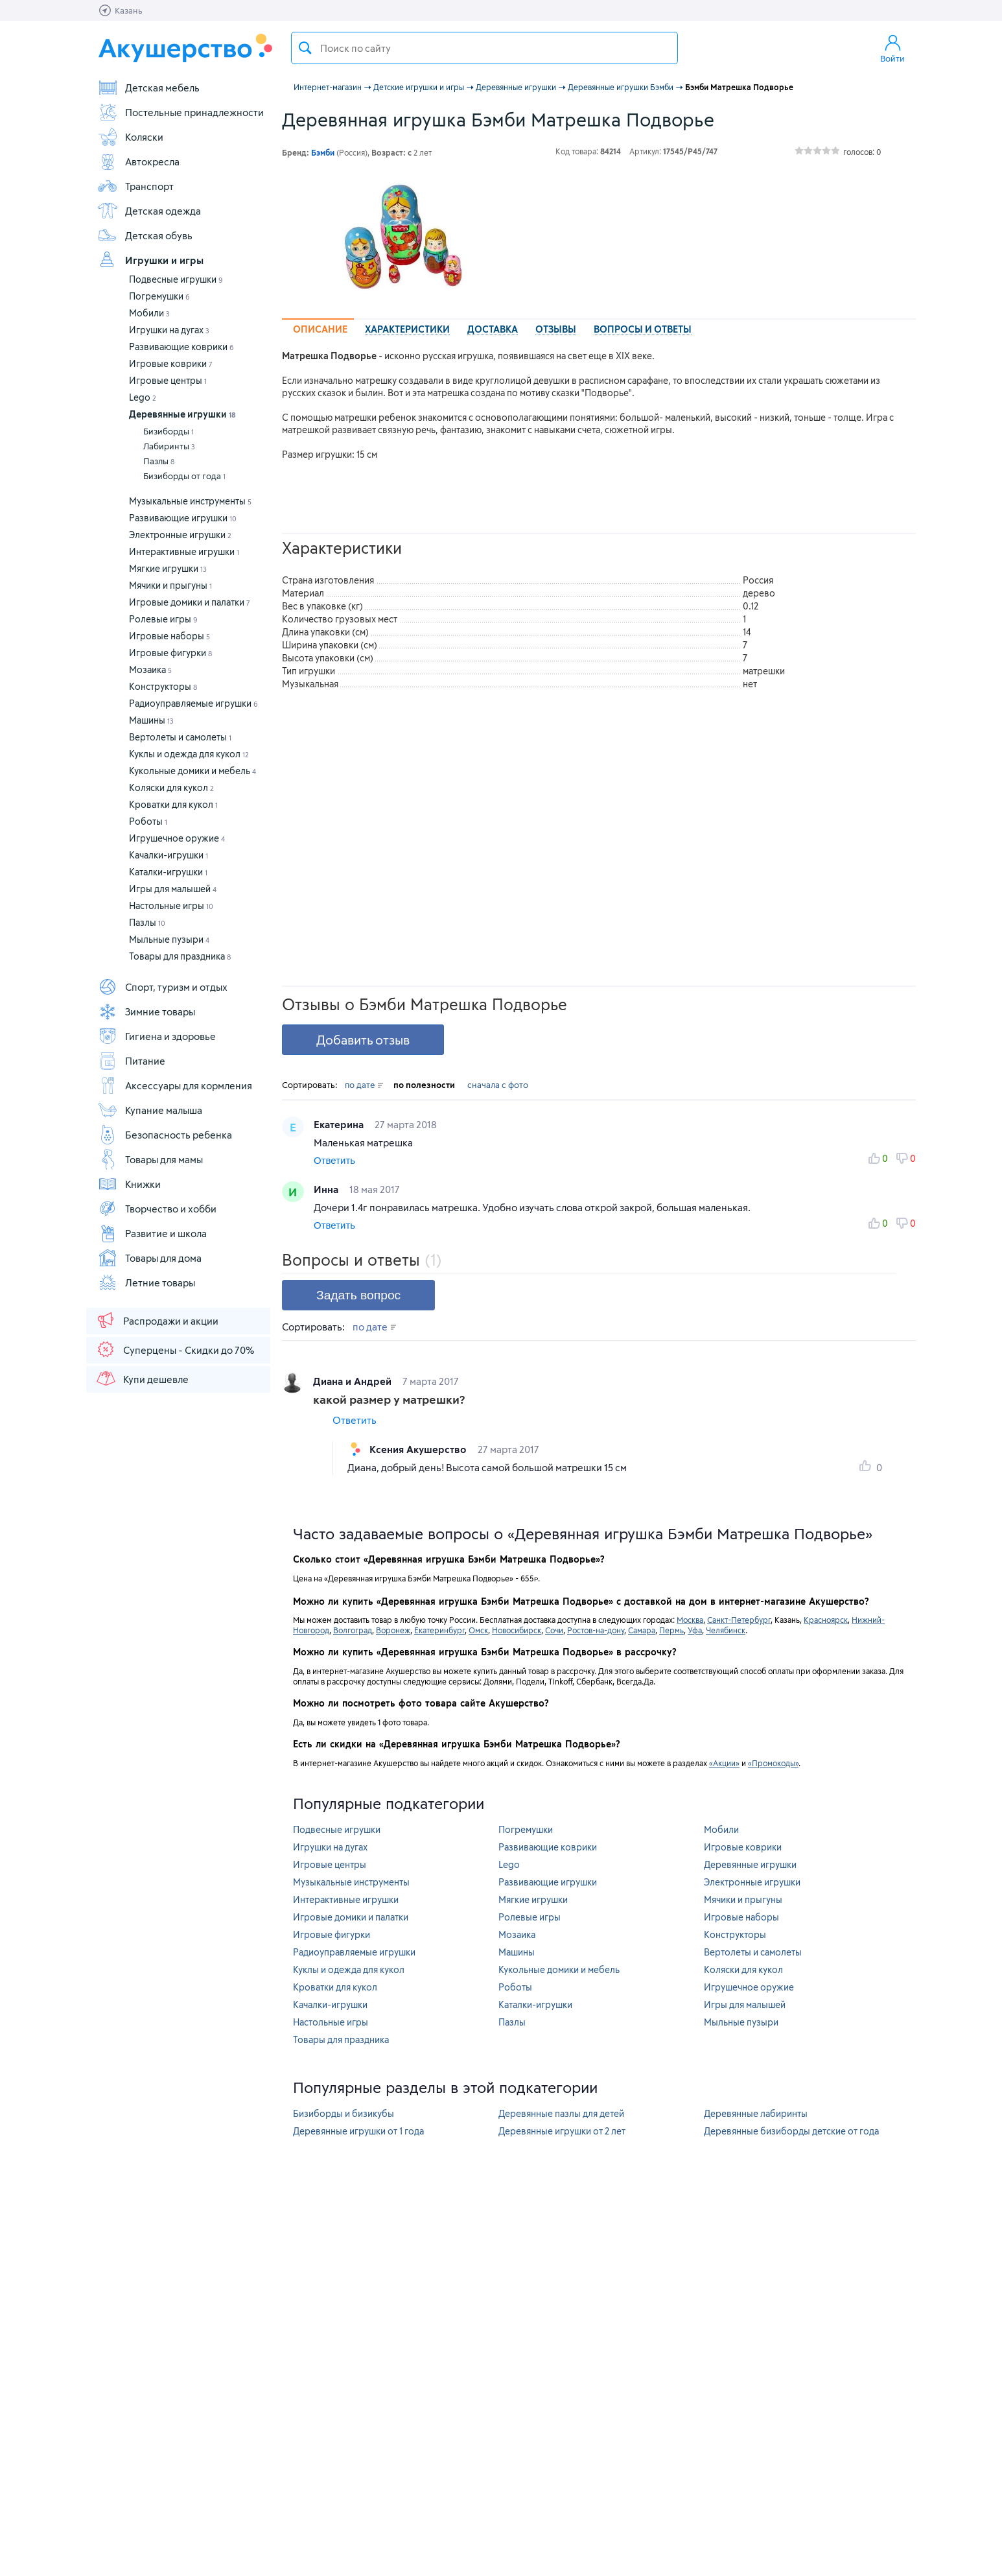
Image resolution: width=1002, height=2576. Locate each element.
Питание (131, 1060)
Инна (327, 1189)
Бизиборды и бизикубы (343, 2113)
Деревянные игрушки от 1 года (358, 2130)
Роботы (148, 821)
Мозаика (150, 669)
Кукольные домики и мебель (192, 770)
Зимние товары (146, 1011)
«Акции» (724, 1762)
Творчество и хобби (156, 1208)
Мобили (149, 312)
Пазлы (158, 461)
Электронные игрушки (180, 534)
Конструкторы (163, 686)
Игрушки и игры (150, 260)
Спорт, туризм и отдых (162, 986)
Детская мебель (148, 87)
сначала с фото (497, 1085)
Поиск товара (305, 48)
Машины (151, 720)
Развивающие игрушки (183, 517)
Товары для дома (149, 1257)
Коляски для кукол (171, 787)
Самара (641, 1630)
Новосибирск (516, 1630)
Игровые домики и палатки (189, 602)
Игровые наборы (169, 635)
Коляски (130, 136)
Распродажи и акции (156, 1320)
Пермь (671, 1630)
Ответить (334, 1160)
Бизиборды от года (184, 476)
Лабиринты (169, 446)
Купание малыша (149, 1110)
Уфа (695, 1630)
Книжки (129, 1184)
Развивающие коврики (181, 346)
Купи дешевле (142, 1378)
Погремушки (159, 295)
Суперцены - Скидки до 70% (174, 1349)
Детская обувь (144, 235)
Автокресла (138, 161)
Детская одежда (149, 210)
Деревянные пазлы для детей (561, 2113)
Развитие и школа (152, 1233)
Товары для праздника (180, 956)
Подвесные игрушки (176, 279)
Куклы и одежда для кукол (189, 753)
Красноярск (826, 1619)
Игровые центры (168, 380)
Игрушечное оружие (177, 838)
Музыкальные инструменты (190, 500)
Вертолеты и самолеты (180, 736)
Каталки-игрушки (168, 871)
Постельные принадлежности (180, 112)
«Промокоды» (773, 1762)
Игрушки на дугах (169, 329)
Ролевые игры (163, 618)
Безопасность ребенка (164, 1134)
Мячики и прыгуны (170, 585)
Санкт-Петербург (739, 1619)
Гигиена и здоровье (156, 1036)
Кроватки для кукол (173, 804)
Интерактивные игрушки (184, 551)
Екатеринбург (439, 1630)
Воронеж (393, 1630)
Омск (478, 1630)
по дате (364, 1085)
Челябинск (725, 1630)
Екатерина (340, 1124)
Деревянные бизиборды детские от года (791, 2130)
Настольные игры (171, 905)
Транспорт (135, 186)
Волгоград (352, 1630)
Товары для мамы (150, 1159)
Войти (892, 48)
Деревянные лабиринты (756, 2113)
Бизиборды (168, 431)
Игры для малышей (172, 888)
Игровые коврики (171, 363)
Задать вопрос (358, 1295)
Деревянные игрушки (182, 413)
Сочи (554, 1630)
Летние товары (146, 1282)
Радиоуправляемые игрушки (193, 703)
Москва (690, 1619)
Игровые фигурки (170, 652)
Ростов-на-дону (595, 1630)
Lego (142, 397)
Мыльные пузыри (169, 939)
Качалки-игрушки (168, 854)
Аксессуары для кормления (174, 1085)
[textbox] (484, 48)
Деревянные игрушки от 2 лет (561, 2130)
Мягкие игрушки (168, 568)
